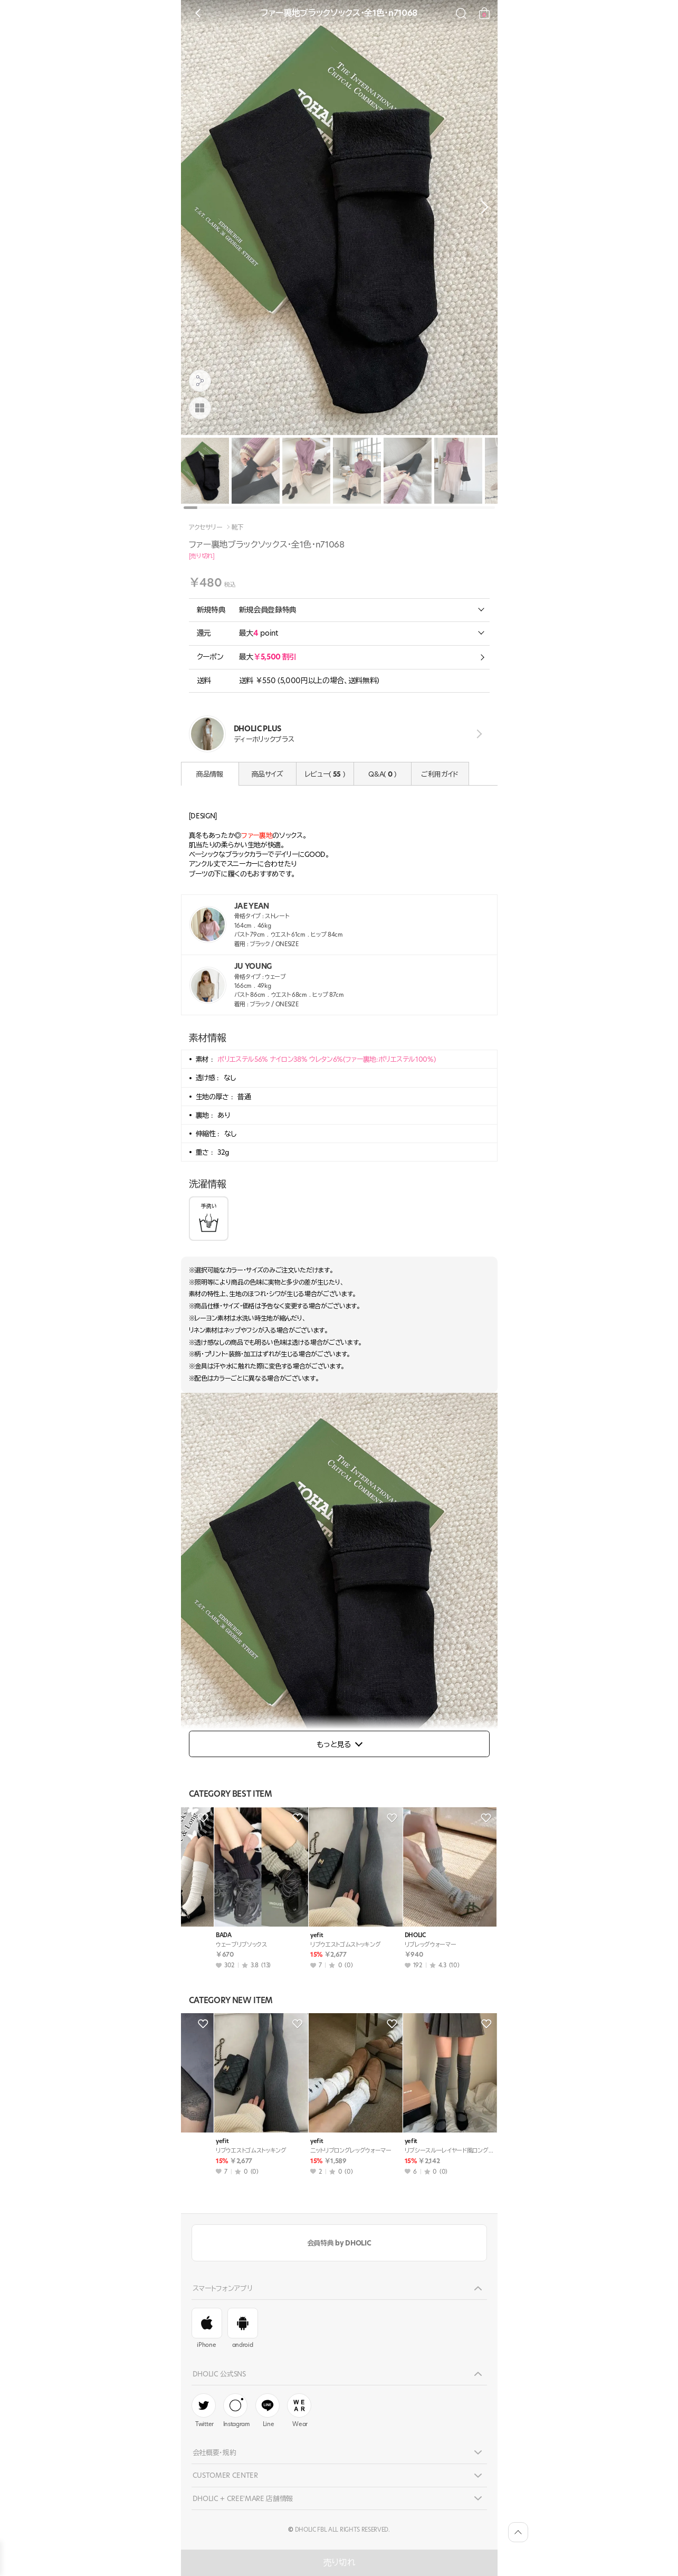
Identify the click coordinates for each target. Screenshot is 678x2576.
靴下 (238, 527)
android (242, 2328)
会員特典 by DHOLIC (339, 2243)
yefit (288, 2141)
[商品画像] (200, 408)
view (478, 734)
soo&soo (294, 1935)
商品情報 (209, 774)
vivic (193, 2141)
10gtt (195, 1935)
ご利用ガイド (440, 774)
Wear (299, 2410)
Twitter (204, 2410)
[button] (481, 207)
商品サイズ (267, 774)
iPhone (207, 2328)
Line (267, 2410)
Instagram (236, 2410)
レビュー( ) (325, 774)
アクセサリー (206, 527)
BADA (384, 1935)
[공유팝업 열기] (200, 381)
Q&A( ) (382, 774)
